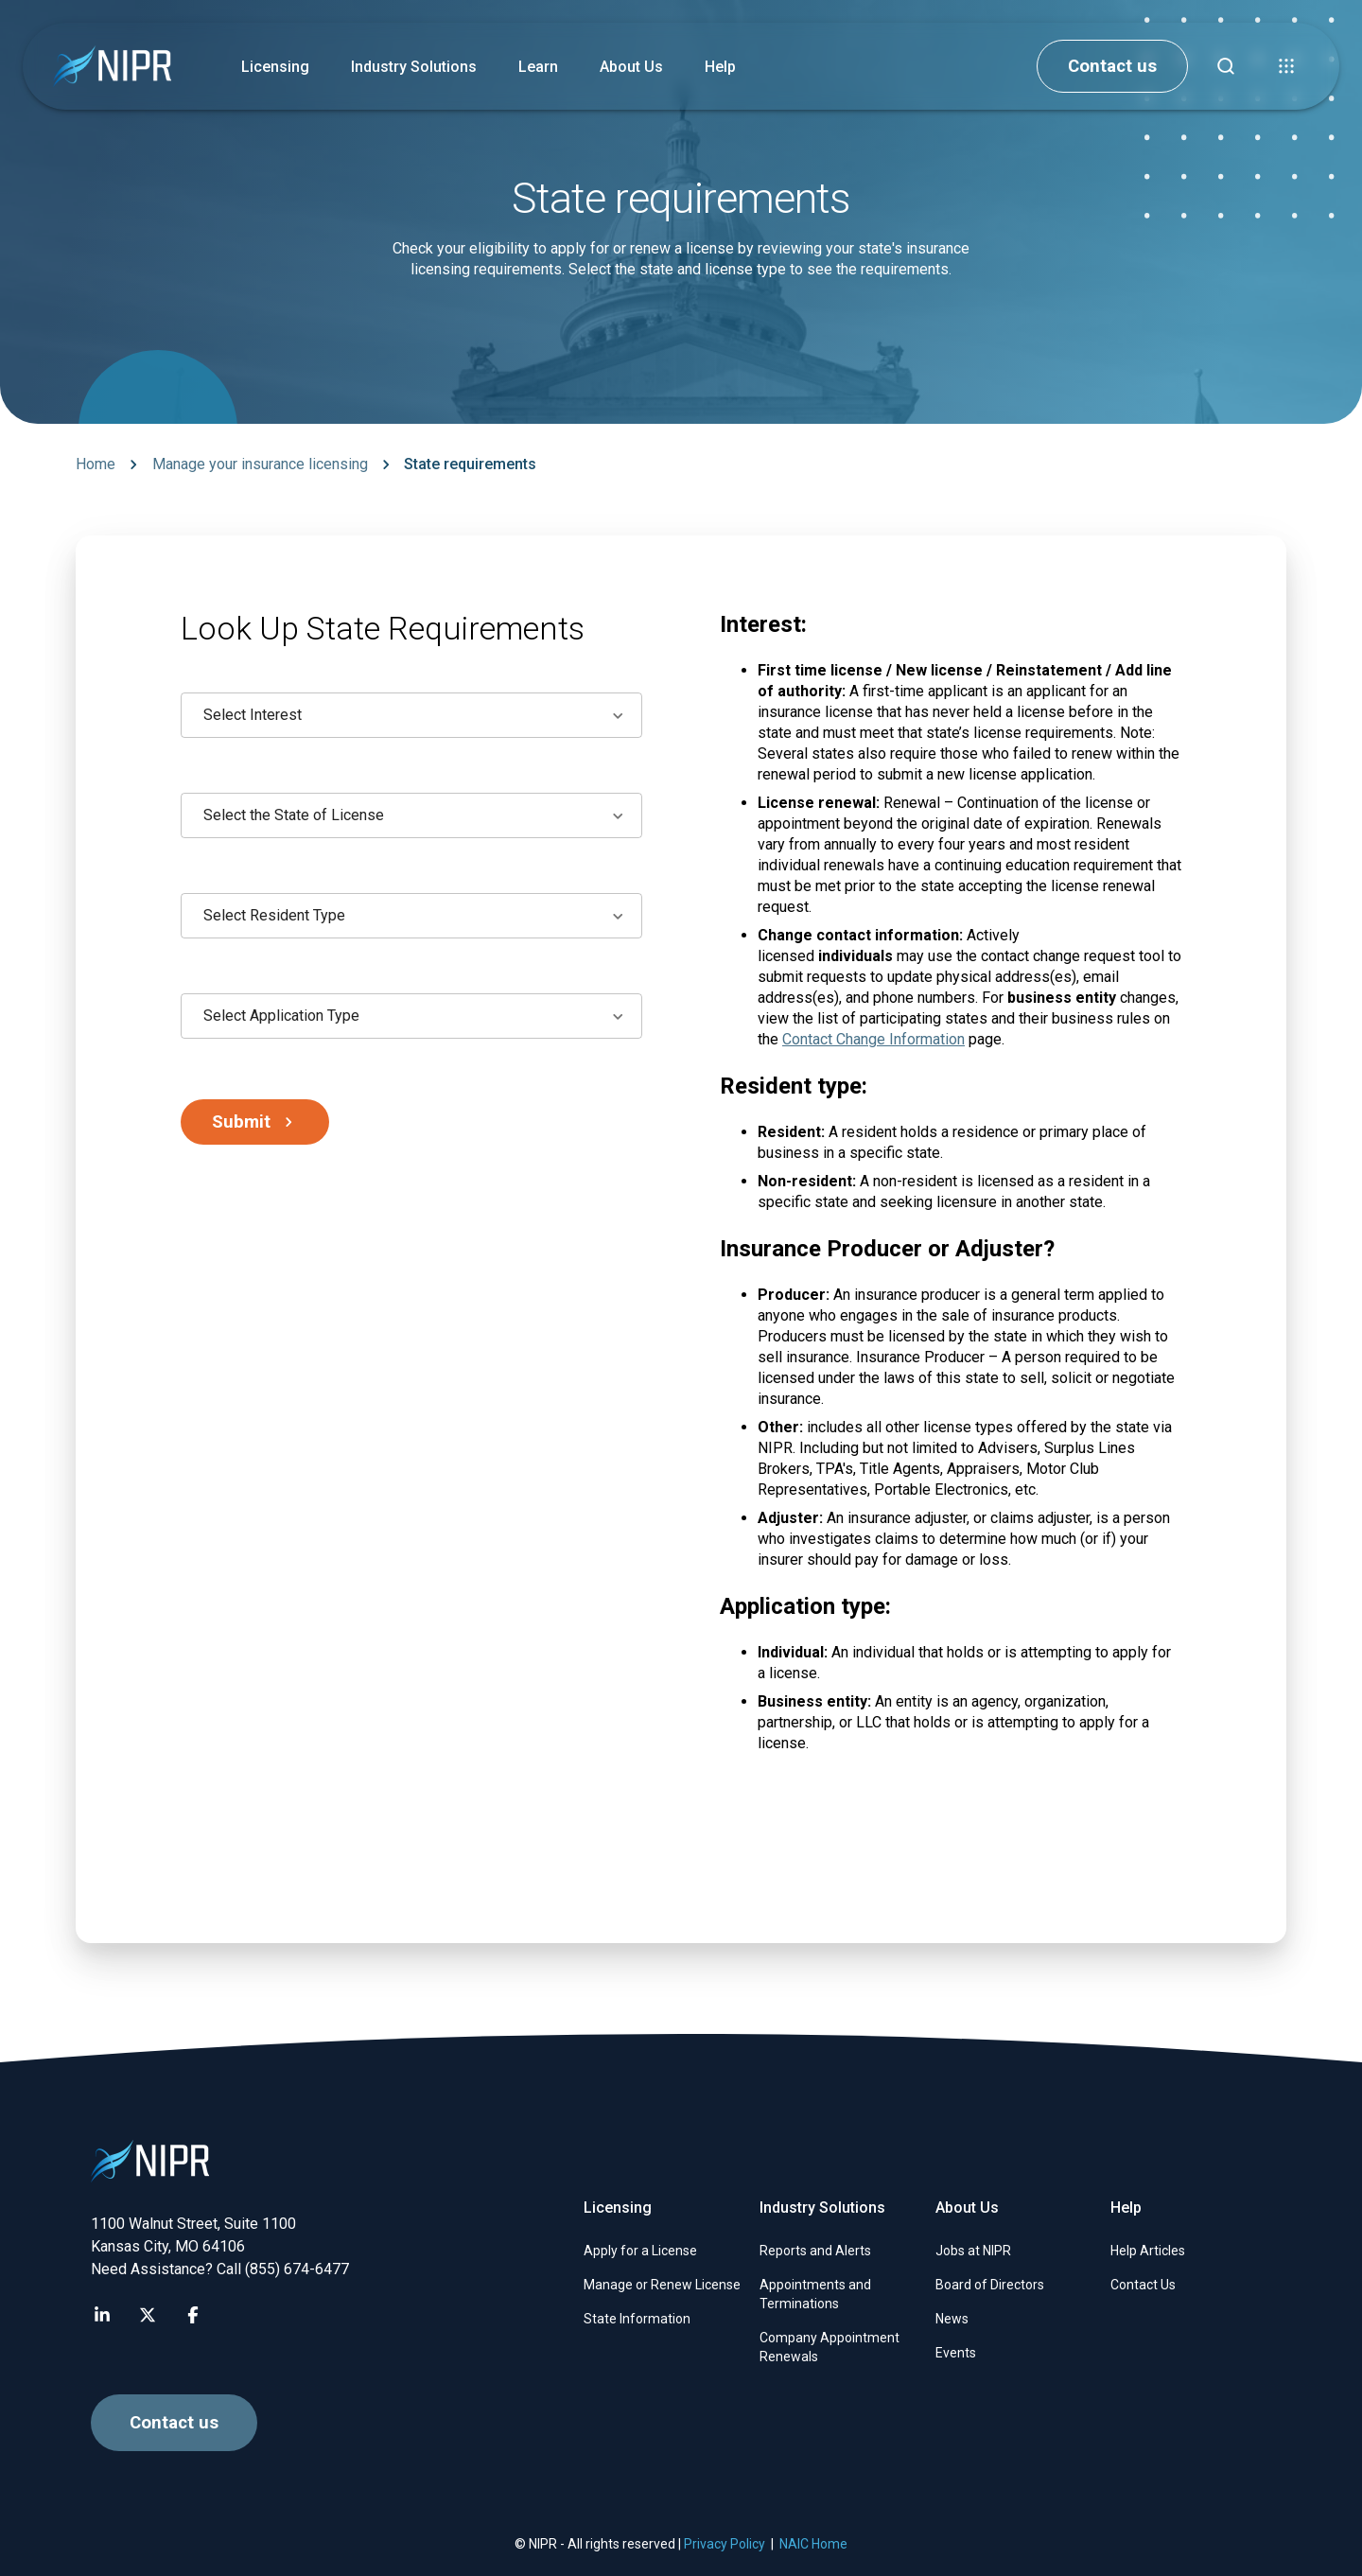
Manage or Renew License (662, 2284)
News (952, 2318)
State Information (637, 2318)
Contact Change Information (873, 1039)
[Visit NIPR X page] (147, 2315)
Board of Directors (989, 2284)
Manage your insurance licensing (260, 464)
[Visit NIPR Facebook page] (193, 2315)
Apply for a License (640, 2250)
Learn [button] (538, 67)
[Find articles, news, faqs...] (1225, 66)
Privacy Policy (724, 2543)
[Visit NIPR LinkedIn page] (102, 2315)
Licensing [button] (275, 67)
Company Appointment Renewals (829, 2347)
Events (955, 2352)
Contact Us (1143, 2284)
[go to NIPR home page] (112, 66)
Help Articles (1147, 2250)
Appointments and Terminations (815, 2294)
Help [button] (720, 67)
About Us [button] (631, 67)
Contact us (1112, 66)
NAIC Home (813, 2543)
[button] (1286, 66)
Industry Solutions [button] (414, 67)
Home (95, 464)
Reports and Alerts (815, 2250)
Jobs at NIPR (973, 2250)
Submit (256, 1122)
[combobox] (411, 715)
